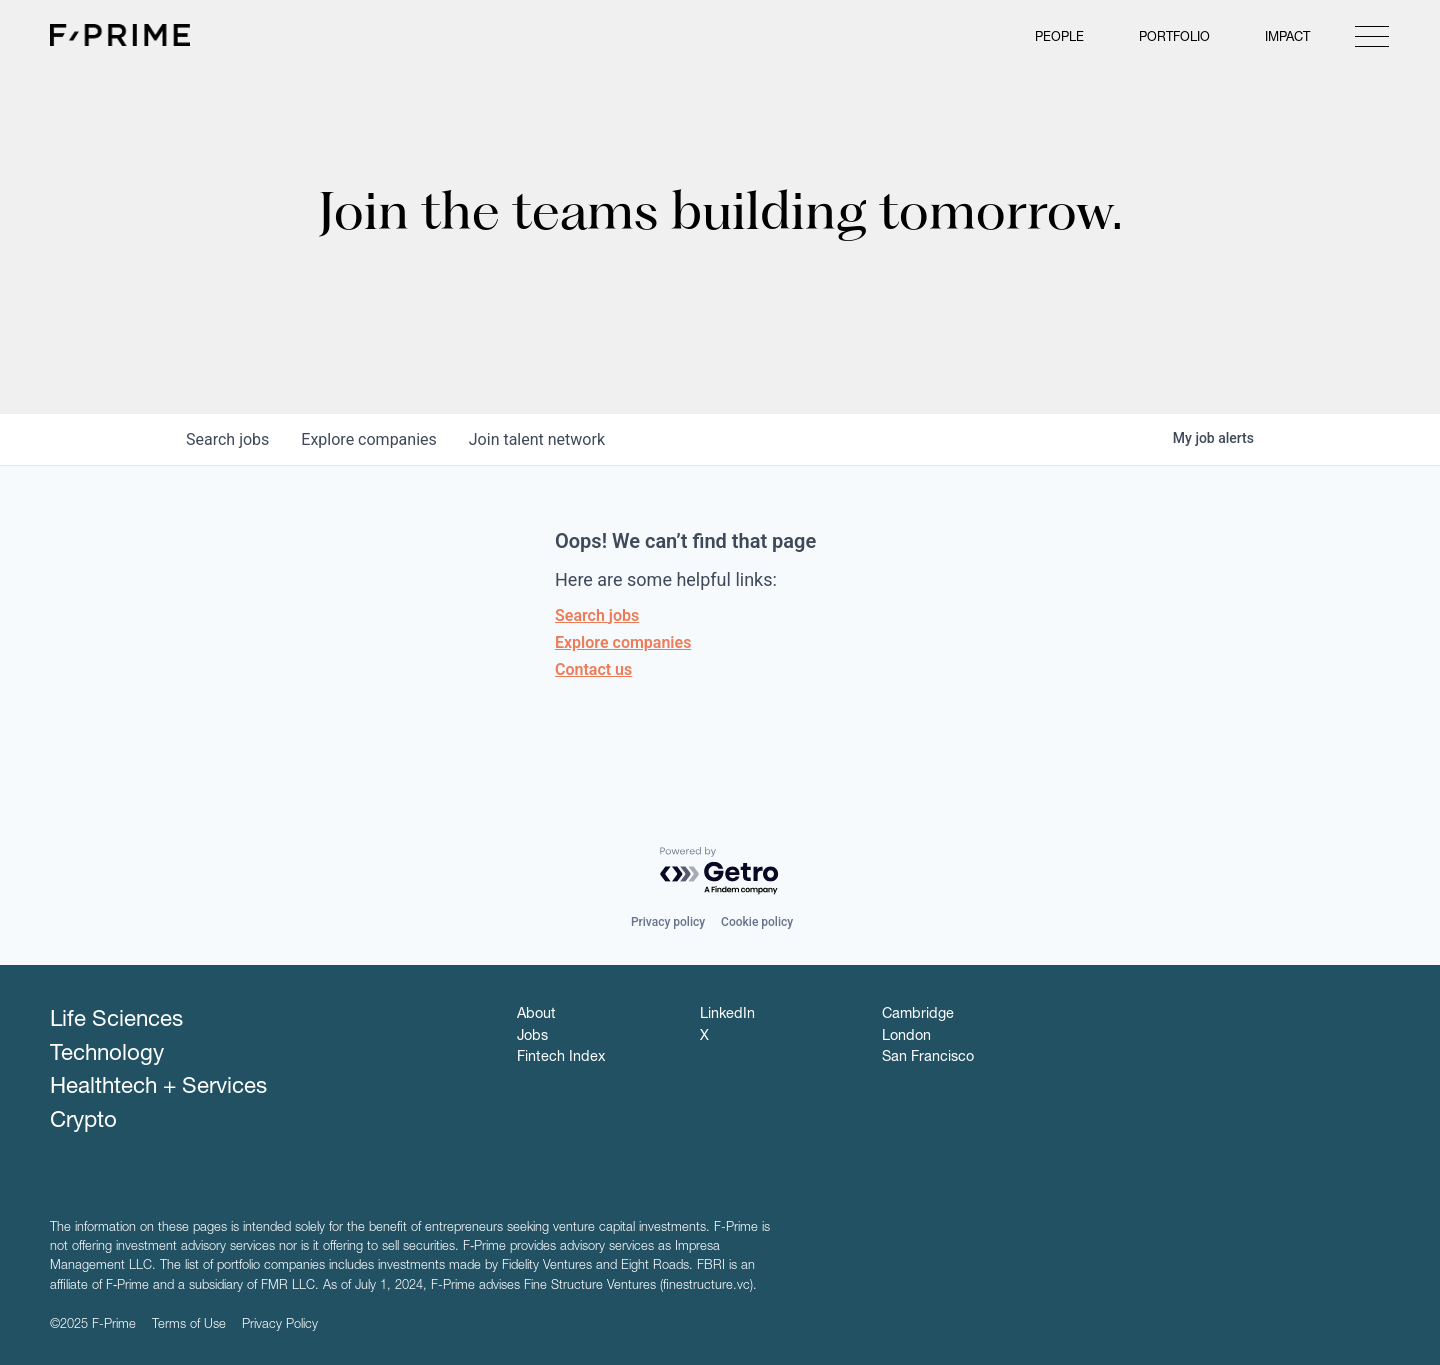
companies (368, 439)
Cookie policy (757, 922)
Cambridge (918, 1015)
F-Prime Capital (120, 35)
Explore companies (623, 642)
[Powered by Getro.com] (720, 871)
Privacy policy (668, 922)
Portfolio (1174, 38)
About (536, 1015)
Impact (1287, 38)
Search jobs (597, 615)
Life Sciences (116, 1021)
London (906, 1037)
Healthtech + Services (158, 1088)
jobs (227, 439)
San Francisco (928, 1058)
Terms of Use (189, 1325)
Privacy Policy (280, 1325)
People (1059, 38)
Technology (107, 1055)
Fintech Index (561, 1058)
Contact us (593, 669)
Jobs (532, 1037)
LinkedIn (727, 1015)
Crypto (83, 1122)
